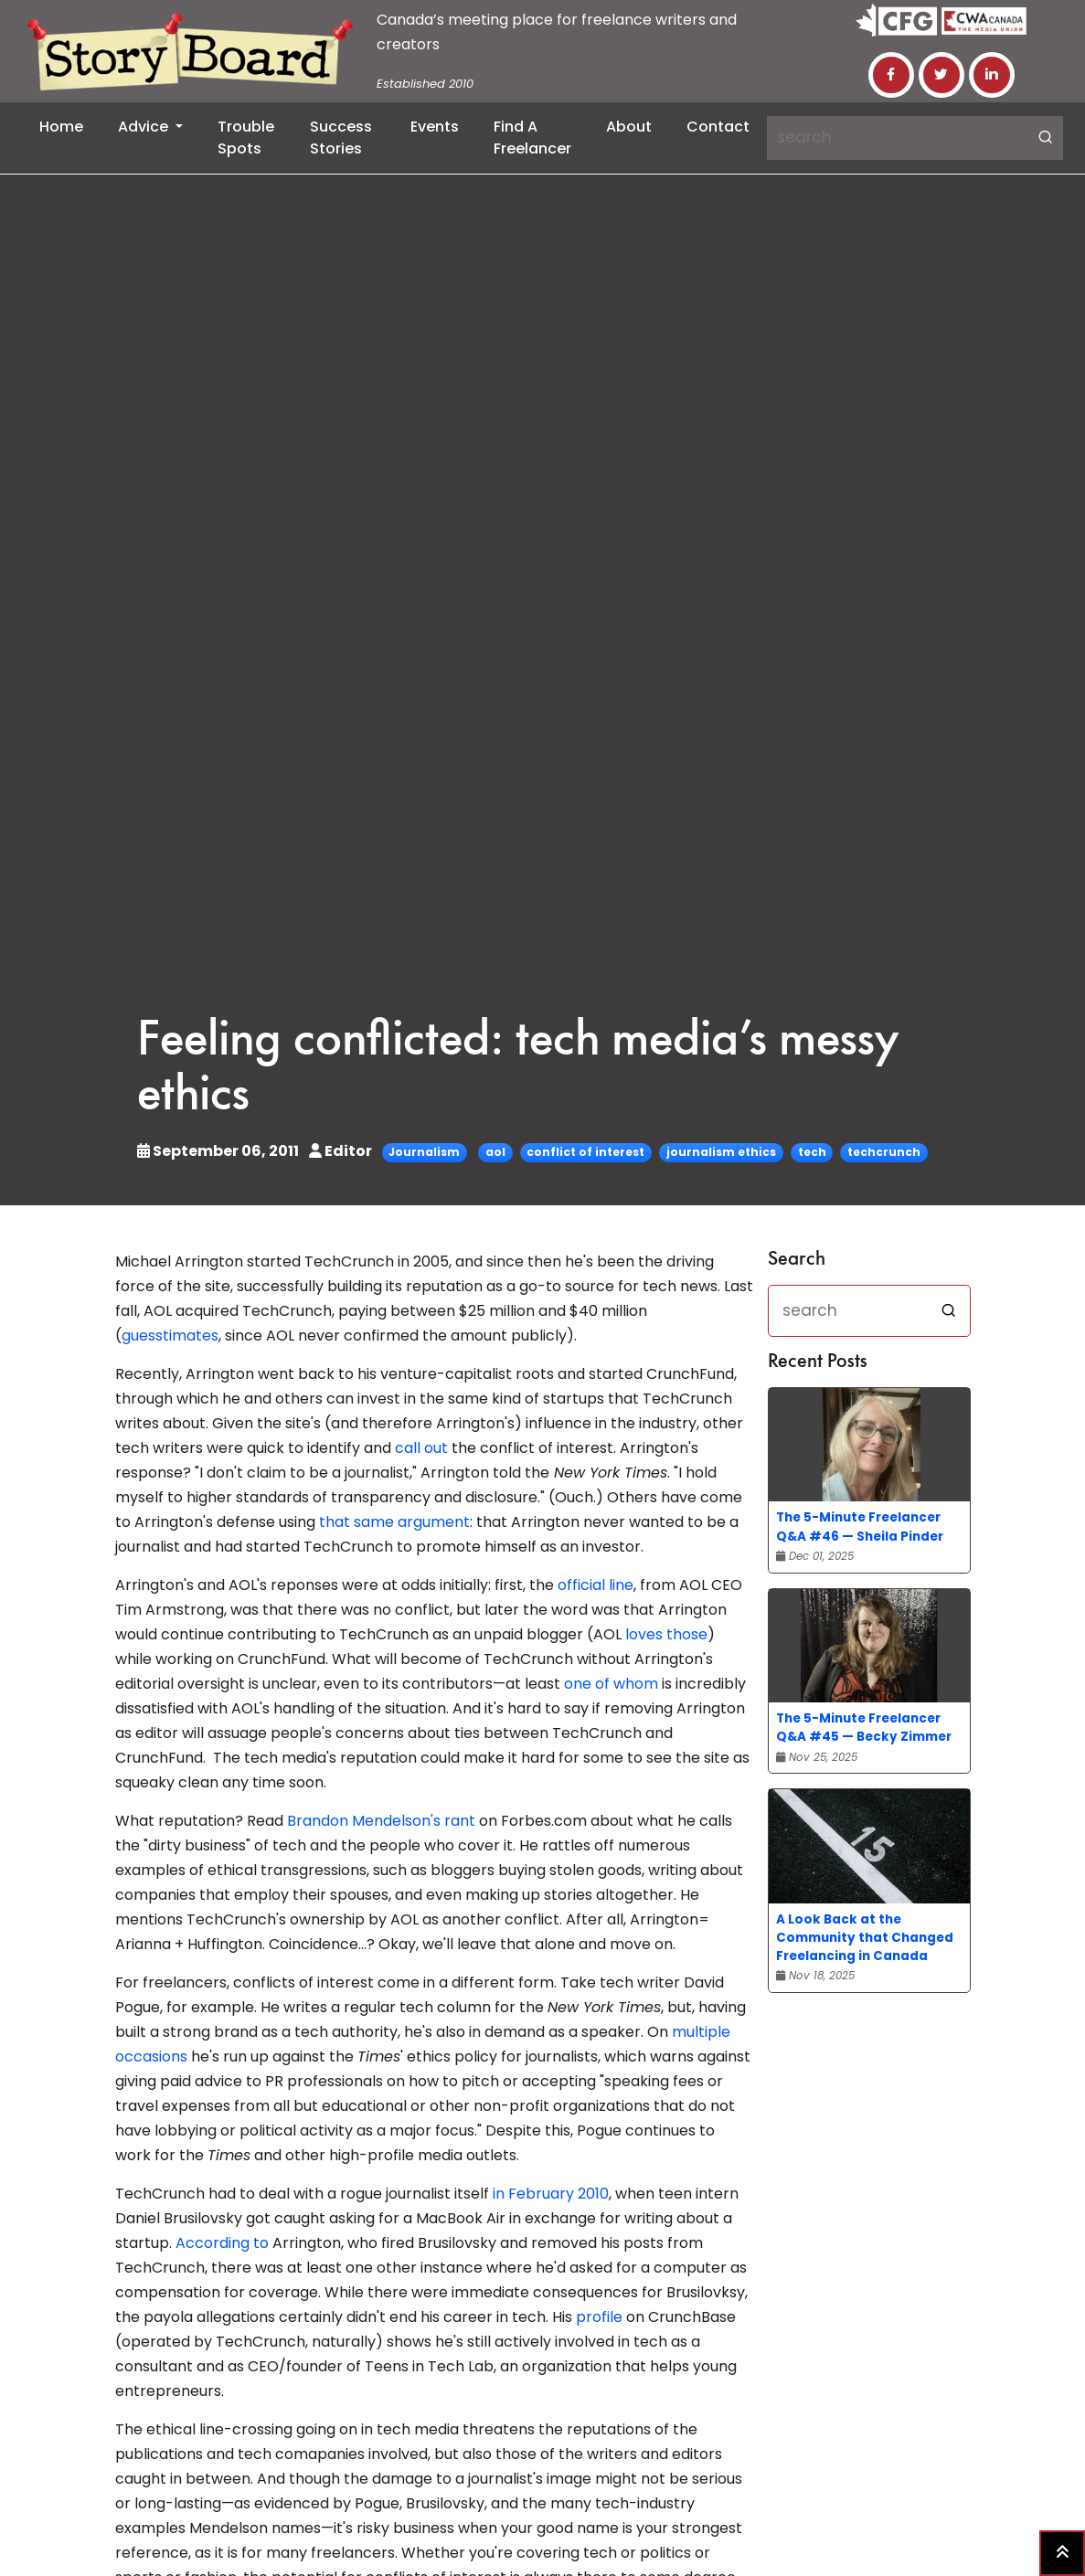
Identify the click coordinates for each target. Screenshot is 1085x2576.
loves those (666, 1634)
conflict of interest (585, 1152)
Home (61, 126)
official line (595, 1584)
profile (599, 2316)
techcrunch (883, 1152)
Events (434, 126)
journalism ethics (721, 1152)
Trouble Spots (246, 137)
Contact (718, 126)
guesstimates (170, 1335)
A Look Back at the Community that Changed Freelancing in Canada (864, 1938)
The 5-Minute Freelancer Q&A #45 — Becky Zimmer (864, 1727)
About (629, 126)
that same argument (394, 1521)
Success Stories (341, 137)
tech (812, 1152)
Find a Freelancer (532, 137)
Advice (145, 126)
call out (421, 1447)
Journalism (424, 1152)
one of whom (611, 1683)
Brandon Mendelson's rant (381, 1820)
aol (495, 1152)
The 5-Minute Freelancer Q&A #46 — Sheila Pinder (859, 1526)
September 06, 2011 (219, 1150)
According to (222, 2242)
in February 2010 (551, 2193)
